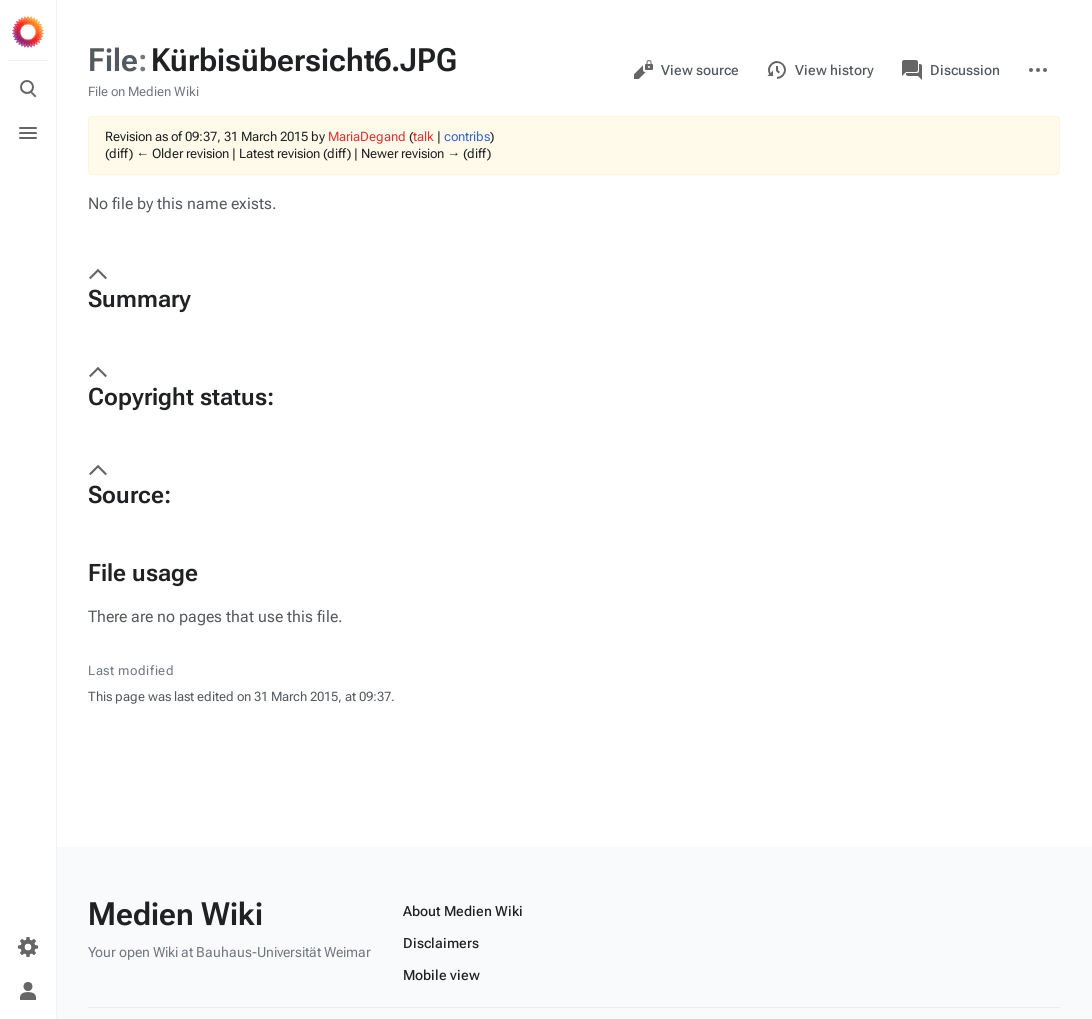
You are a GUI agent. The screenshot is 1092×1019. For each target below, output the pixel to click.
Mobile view (441, 975)
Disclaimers (441, 943)
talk (423, 136)
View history (820, 70)
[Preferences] (28, 947)
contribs (467, 136)
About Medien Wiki (463, 911)
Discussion (951, 70)
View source (686, 70)
